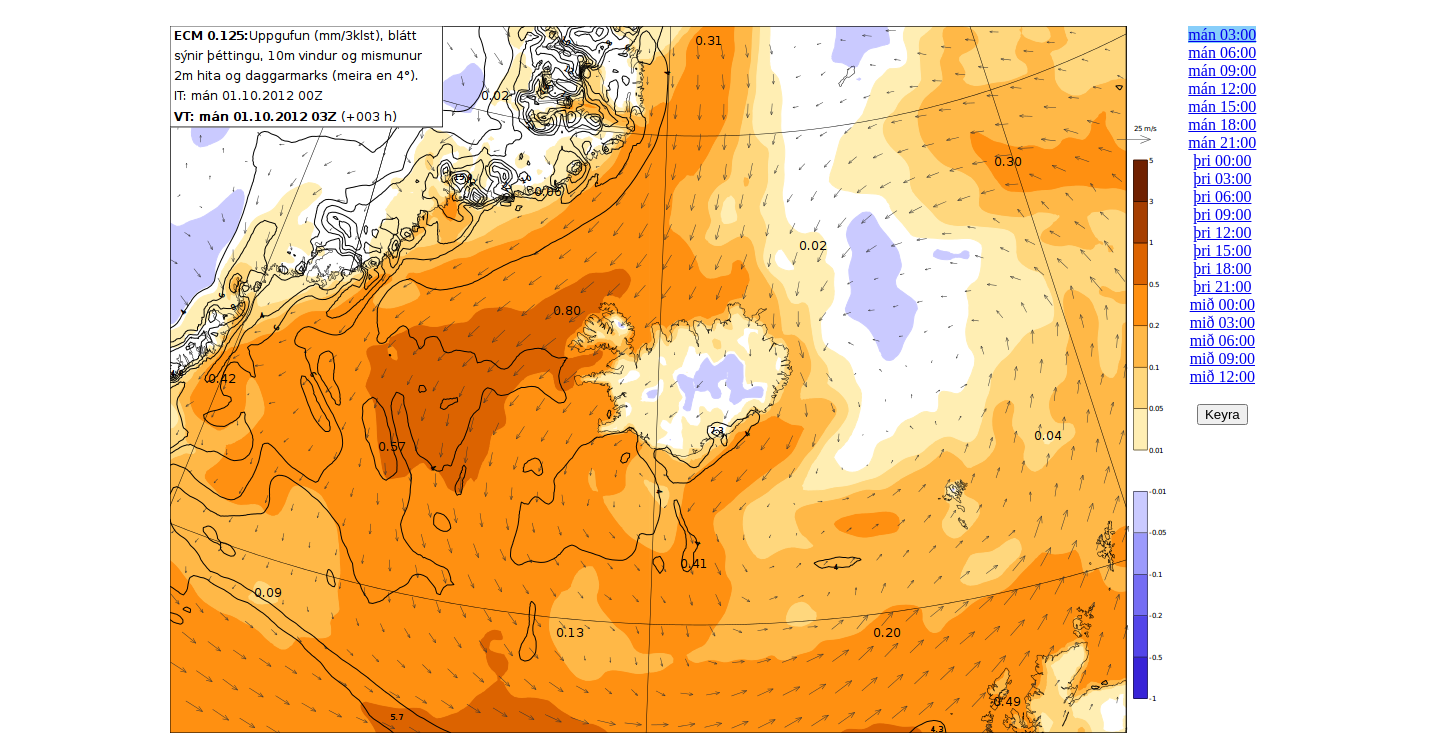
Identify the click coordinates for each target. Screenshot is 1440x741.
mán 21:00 (1222, 142)
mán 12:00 (1222, 88)
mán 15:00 (1222, 106)
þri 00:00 (1222, 160)
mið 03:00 (1222, 322)
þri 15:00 (1222, 250)
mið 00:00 (1222, 304)
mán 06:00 (1222, 52)
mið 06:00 (1222, 340)
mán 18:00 (1222, 124)
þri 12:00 (1222, 232)
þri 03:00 (1222, 178)
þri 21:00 (1222, 286)
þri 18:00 (1222, 268)
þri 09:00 (1222, 214)
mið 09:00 (1222, 358)
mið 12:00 (1222, 376)
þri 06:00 (1222, 196)
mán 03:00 (1222, 34)
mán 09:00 (1222, 70)
